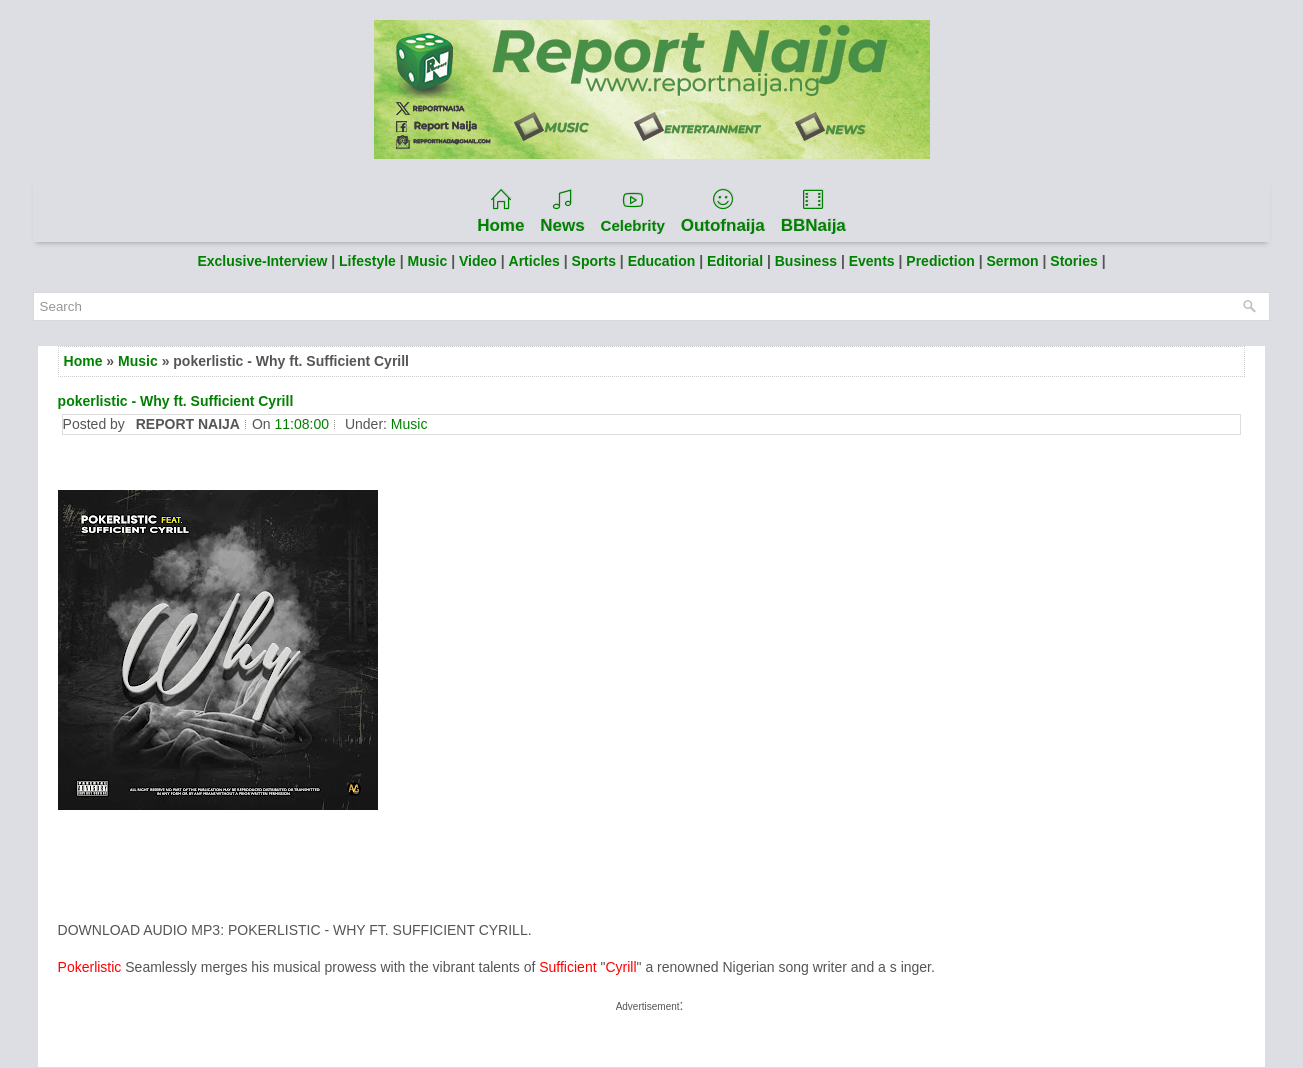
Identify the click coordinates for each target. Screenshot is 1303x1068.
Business (808, 261)
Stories (1075, 261)
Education (664, 261)
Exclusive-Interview (262, 261)
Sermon (1014, 261)
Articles (534, 261)
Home (500, 212)
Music (428, 261)
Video (478, 261)
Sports (594, 261)
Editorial (735, 261)
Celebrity (633, 212)
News (562, 212)
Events (874, 261)
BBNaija (813, 212)
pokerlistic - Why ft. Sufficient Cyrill (176, 401)
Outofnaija (723, 212)
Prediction (942, 261)
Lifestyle (367, 261)
